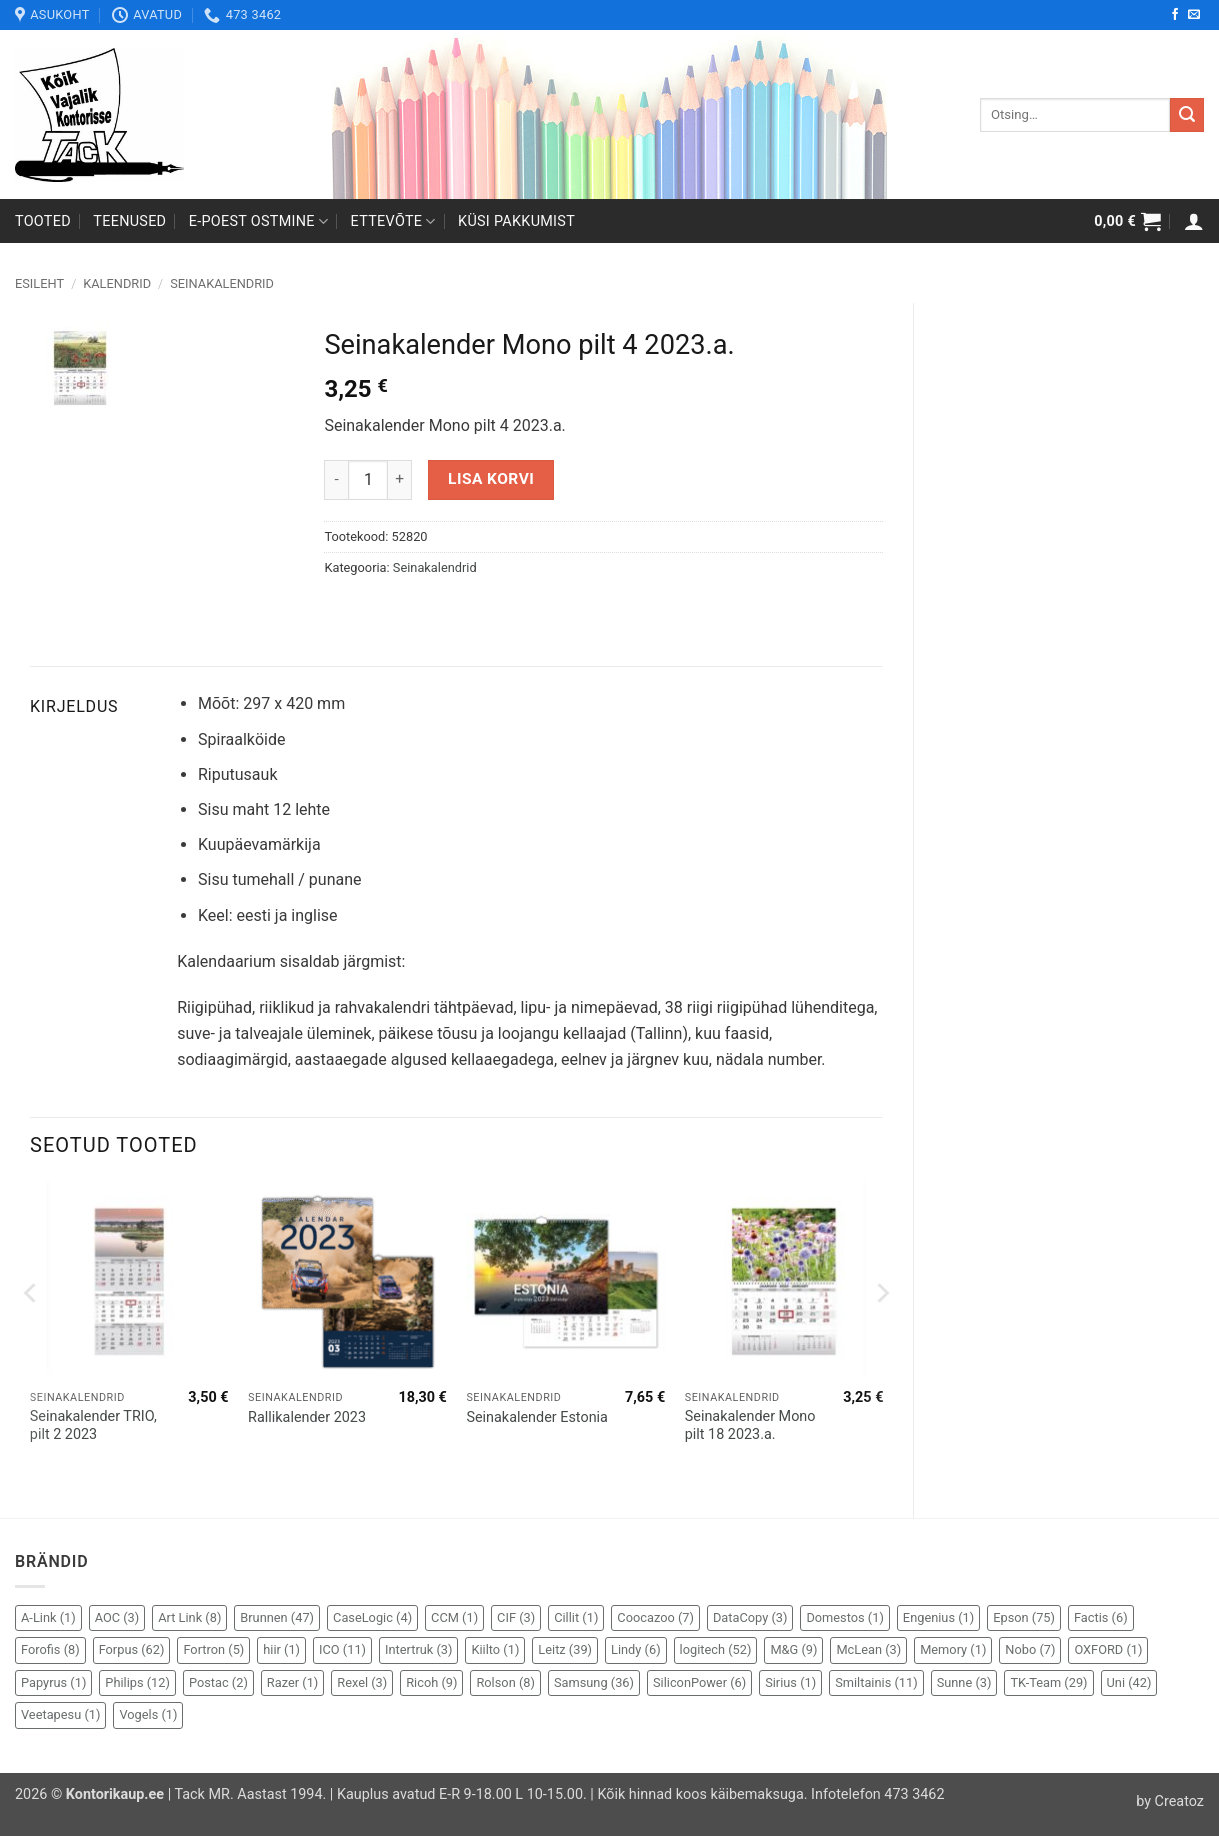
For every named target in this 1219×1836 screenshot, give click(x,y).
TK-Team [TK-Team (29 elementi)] (1048, 1682)
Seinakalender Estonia (537, 1417)
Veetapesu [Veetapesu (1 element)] (60, 1714)
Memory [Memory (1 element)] (953, 1649)
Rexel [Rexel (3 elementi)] (362, 1682)
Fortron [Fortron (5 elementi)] (213, 1649)
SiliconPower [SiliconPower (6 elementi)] (699, 1682)
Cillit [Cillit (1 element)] (576, 1617)
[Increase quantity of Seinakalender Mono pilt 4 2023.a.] (400, 480)
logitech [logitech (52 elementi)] (716, 1649)
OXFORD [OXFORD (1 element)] (1108, 1649)
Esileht (39, 283)
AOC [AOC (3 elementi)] (117, 1617)
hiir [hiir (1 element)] (281, 1649)
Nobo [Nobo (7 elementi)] (1030, 1649)
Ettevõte (393, 221)
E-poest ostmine (259, 221)
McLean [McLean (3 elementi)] (868, 1649)
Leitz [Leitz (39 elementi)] (565, 1649)
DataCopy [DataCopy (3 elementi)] (750, 1617)
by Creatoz (1170, 1801)
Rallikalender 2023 (307, 1417)
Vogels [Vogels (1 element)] (148, 1714)
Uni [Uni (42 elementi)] (1129, 1682)
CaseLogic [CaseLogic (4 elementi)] (372, 1617)
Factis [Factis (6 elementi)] (1101, 1617)
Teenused (129, 221)
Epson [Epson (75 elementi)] (1024, 1617)
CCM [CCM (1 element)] (454, 1617)
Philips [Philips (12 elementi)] (137, 1682)
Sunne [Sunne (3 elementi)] (964, 1682)
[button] (1127, 221)
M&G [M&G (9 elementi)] (793, 1649)
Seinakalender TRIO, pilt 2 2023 (93, 1426)
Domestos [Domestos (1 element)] (844, 1617)
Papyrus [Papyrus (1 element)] (53, 1682)
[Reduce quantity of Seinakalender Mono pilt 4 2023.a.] (336, 480)
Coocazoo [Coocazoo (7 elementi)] (655, 1617)
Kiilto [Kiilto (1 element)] (495, 1649)
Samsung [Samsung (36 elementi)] (594, 1682)
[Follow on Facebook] (1175, 15)
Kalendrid (117, 283)
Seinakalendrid (222, 283)
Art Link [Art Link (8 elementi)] (189, 1617)
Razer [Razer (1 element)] (292, 1682)
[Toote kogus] (368, 480)
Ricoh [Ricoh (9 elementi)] (431, 1682)
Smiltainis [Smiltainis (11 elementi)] (876, 1682)
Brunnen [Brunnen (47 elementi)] (277, 1617)
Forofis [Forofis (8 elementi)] (50, 1649)
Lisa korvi (491, 479)
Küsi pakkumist (516, 221)
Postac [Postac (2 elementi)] (218, 1682)
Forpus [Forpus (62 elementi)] (132, 1649)
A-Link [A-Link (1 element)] (48, 1617)
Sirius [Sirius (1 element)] (790, 1682)
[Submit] (1187, 115)
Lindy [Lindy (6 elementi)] (636, 1649)
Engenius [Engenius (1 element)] (938, 1617)
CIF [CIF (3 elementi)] (516, 1617)
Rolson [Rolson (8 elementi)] (505, 1682)
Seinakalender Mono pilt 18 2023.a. (750, 1426)
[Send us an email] (1194, 15)
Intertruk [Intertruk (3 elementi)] (418, 1649)
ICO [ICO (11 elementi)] (342, 1649)
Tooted (43, 221)
